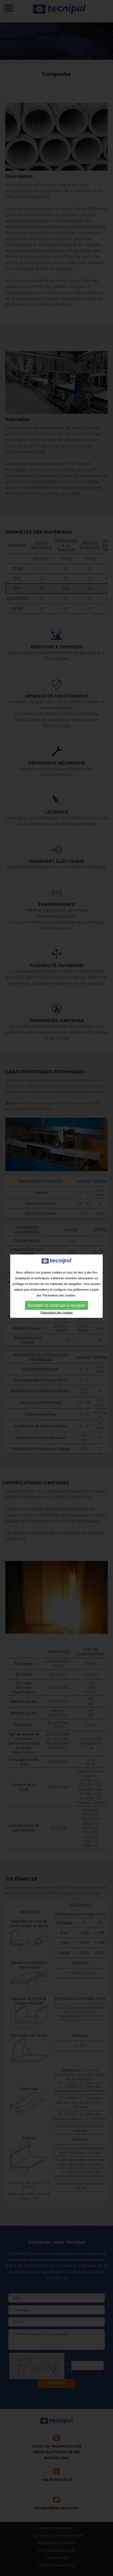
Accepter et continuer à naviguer (56, 1245)
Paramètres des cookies (56, 1252)
